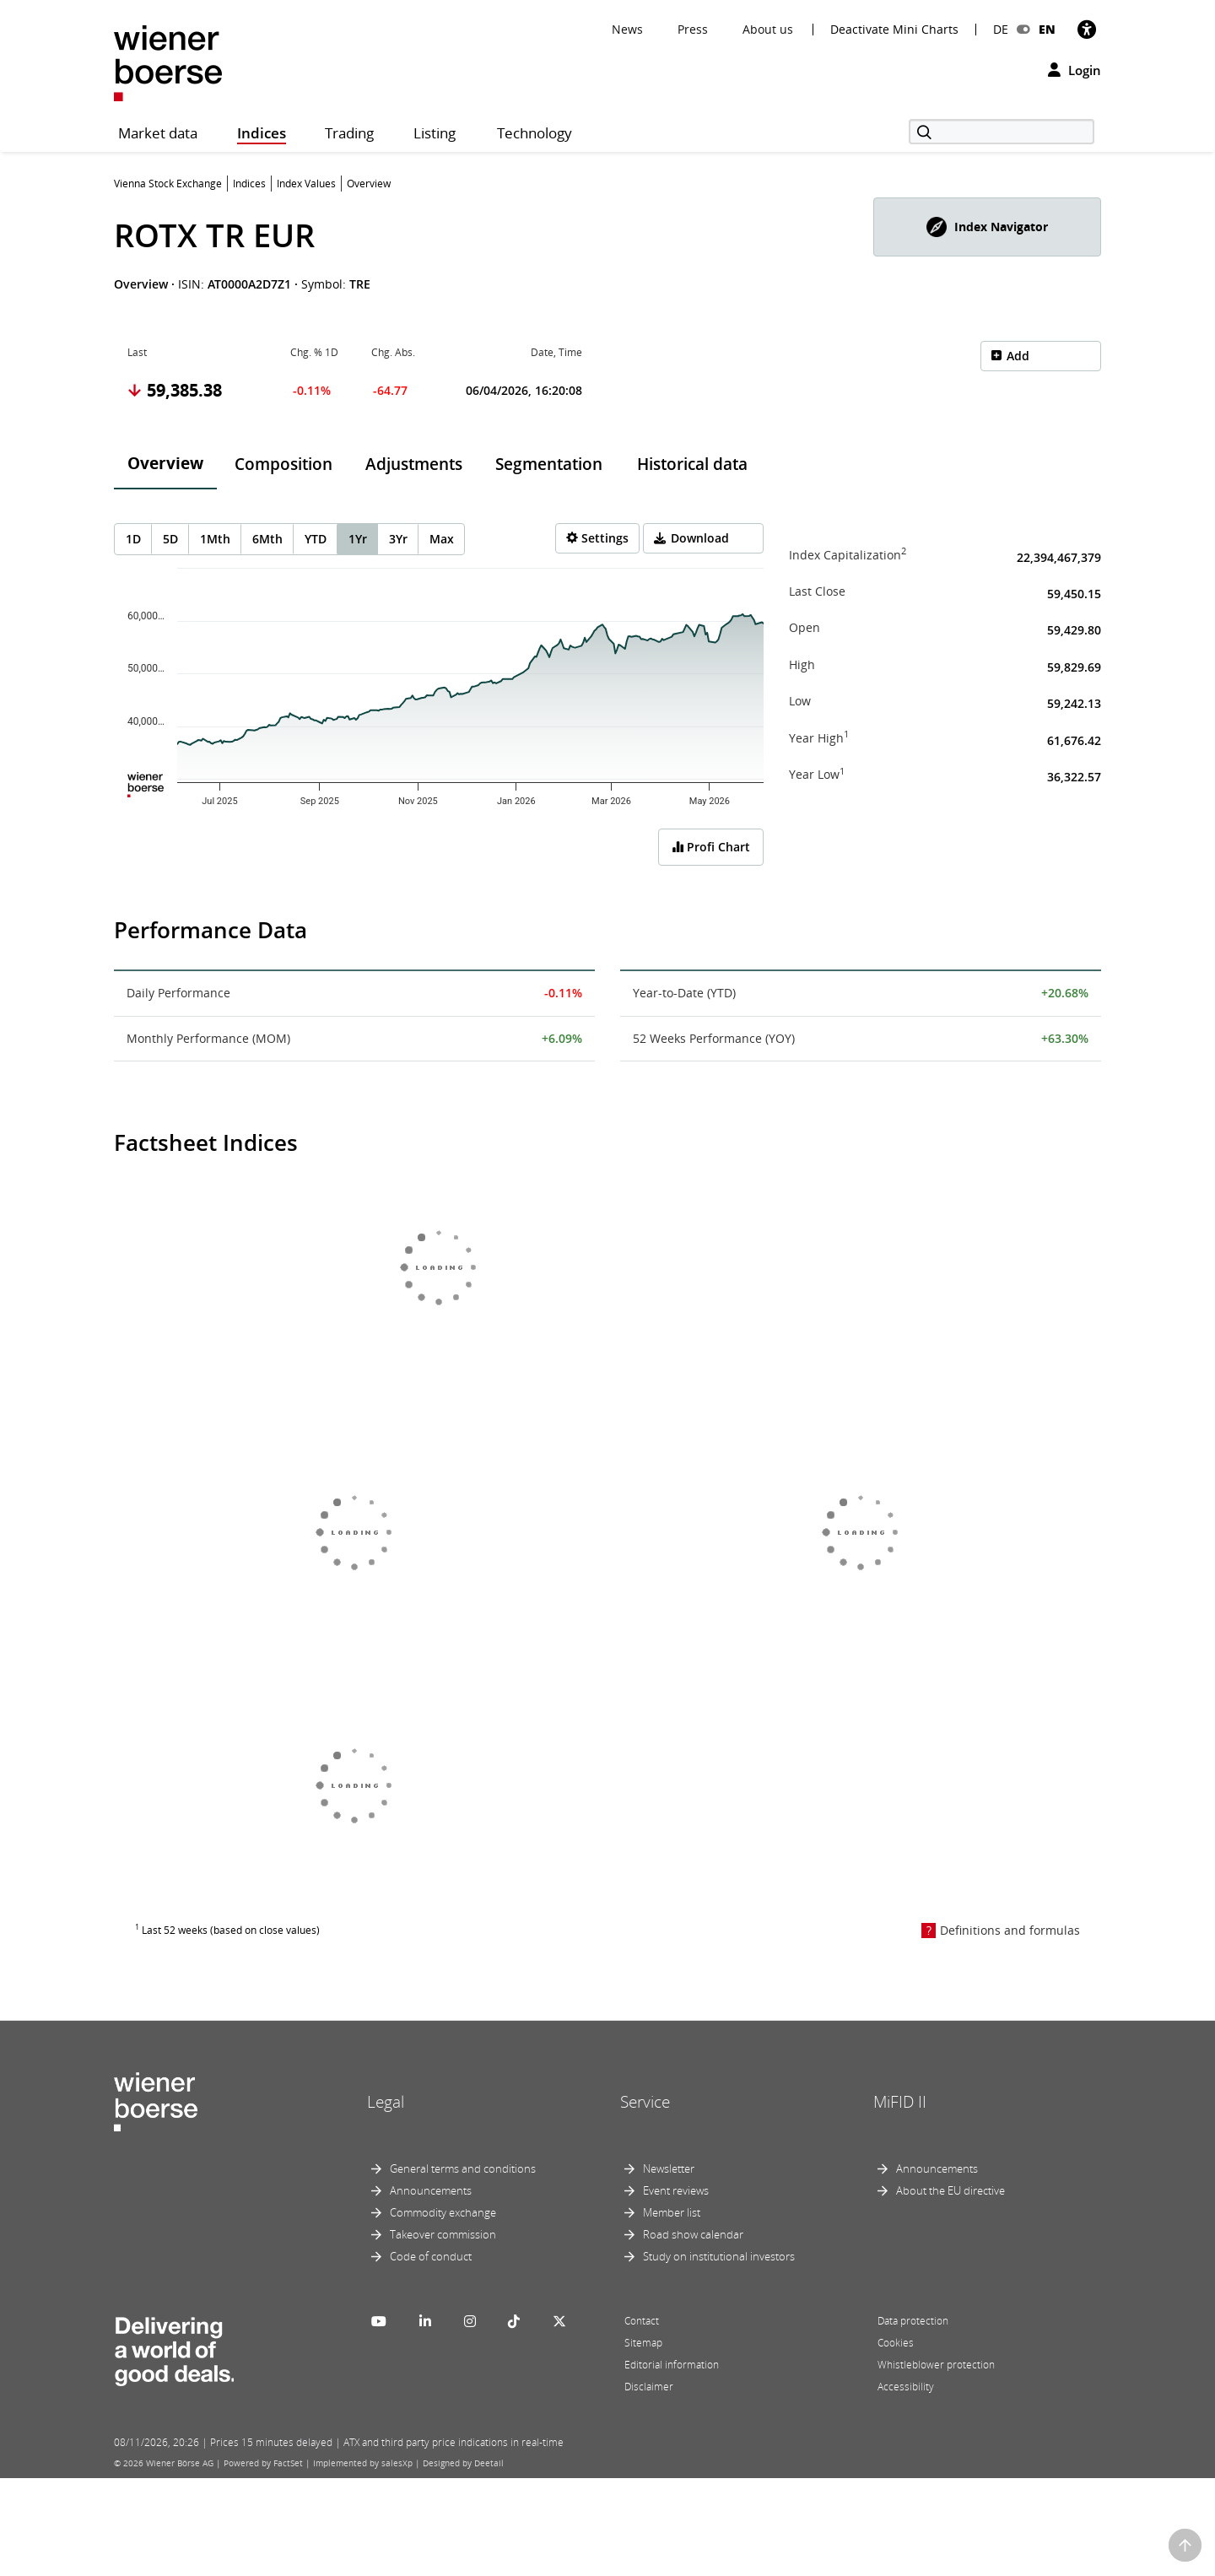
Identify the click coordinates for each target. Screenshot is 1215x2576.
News (627, 29)
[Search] (1001, 131)
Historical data (692, 464)
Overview (165, 463)
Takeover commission (443, 2234)
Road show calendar (693, 2234)
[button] (987, 227)
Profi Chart (711, 847)
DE (1000, 29)
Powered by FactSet (263, 2463)
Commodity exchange (443, 2212)
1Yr (357, 539)
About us (767, 29)
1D (133, 539)
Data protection (913, 2321)
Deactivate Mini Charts (894, 29)
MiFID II (899, 2102)
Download (700, 538)
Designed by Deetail (463, 2463)
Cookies (896, 2343)
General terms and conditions (463, 2168)
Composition (283, 464)
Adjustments (413, 464)
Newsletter (668, 2168)
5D (170, 539)
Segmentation (548, 464)
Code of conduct (431, 2256)
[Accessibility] (1086, 29)
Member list (671, 2212)
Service (645, 2102)
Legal (385, 2102)
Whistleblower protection (936, 2364)
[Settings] (597, 538)
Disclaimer (648, 2386)
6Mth (267, 539)
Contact (641, 2321)
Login (1074, 70)
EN (1047, 29)
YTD (316, 539)
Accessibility (906, 2386)
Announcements (431, 2190)
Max (441, 539)
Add (1018, 356)
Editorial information (671, 2364)
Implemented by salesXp (363, 2463)
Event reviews (676, 2190)
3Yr (398, 539)
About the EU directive (950, 2190)
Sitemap (643, 2343)
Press (693, 29)
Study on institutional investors (719, 2256)
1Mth (215, 539)
